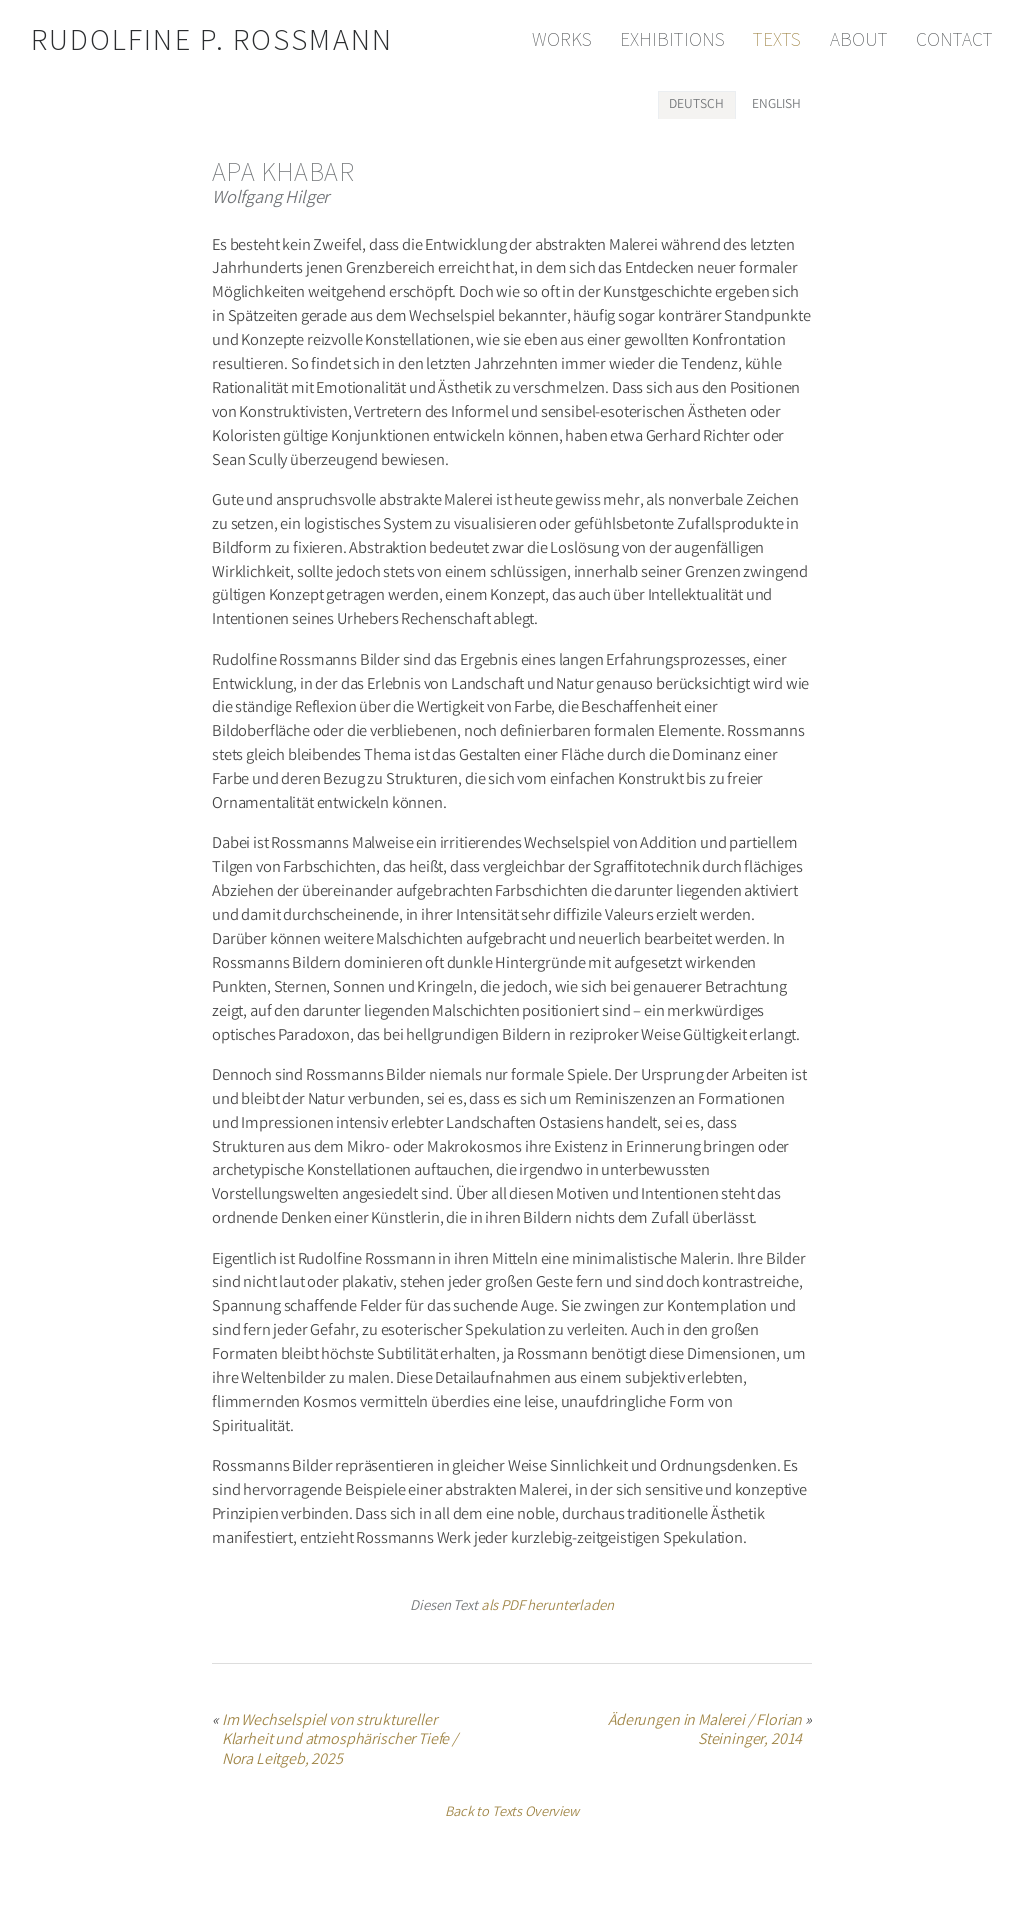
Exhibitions (672, 39)
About (859, 39)
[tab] (696, 105)
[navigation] (756, 40)
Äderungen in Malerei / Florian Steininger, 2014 (705, 1732)
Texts (777, 39)
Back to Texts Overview (511, 1813)
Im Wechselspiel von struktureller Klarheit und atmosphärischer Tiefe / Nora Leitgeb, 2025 (340, 1741)
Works (562, 39)
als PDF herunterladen (547, 1607)
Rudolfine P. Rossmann (212, 40)
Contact (954, 39)
